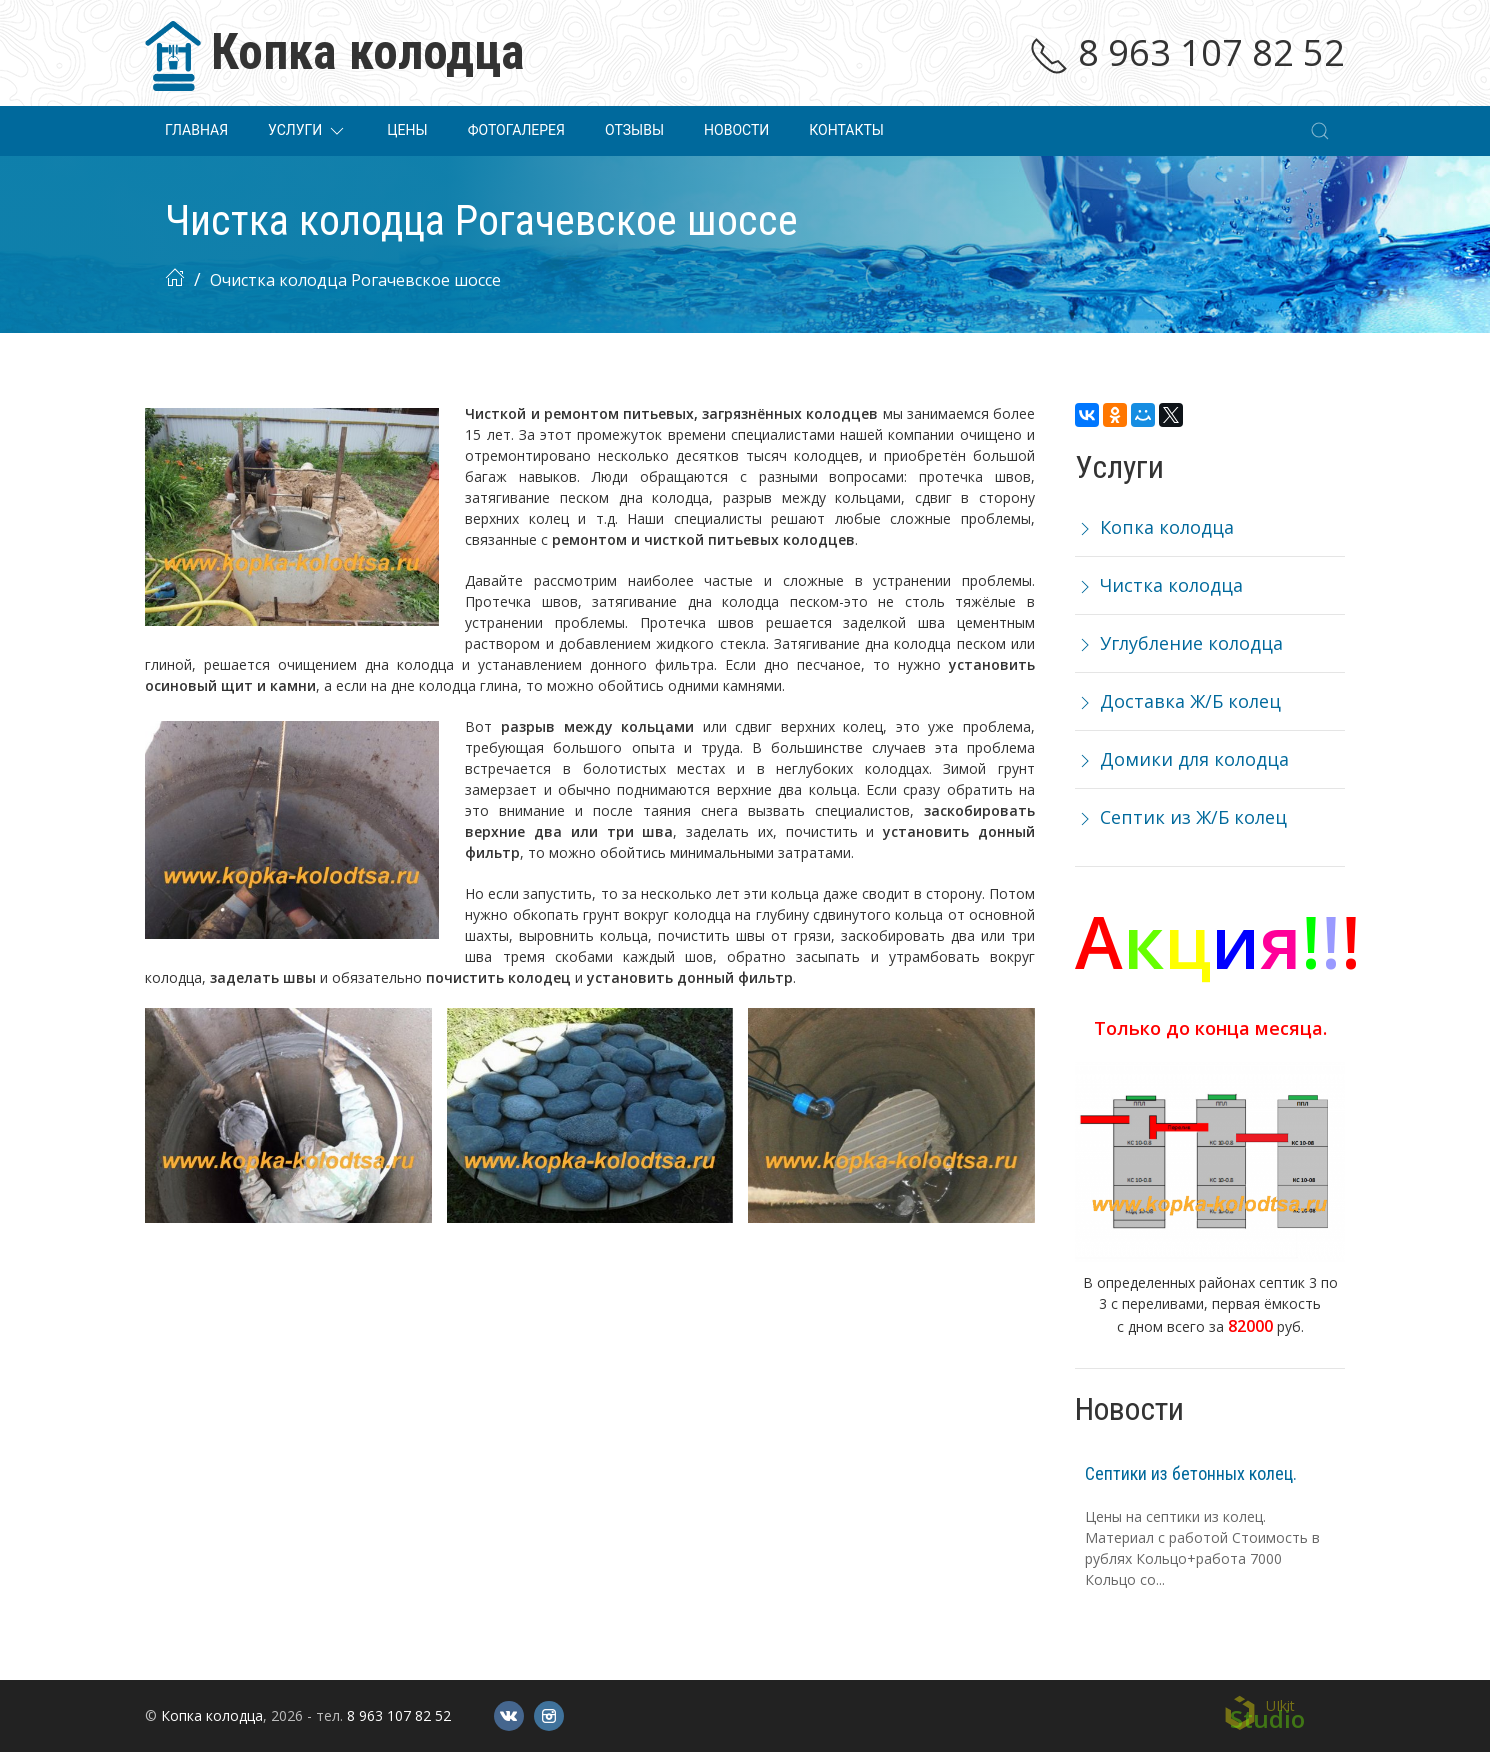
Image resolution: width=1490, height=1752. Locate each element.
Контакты (846, 130)
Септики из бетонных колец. (1191, 1473)
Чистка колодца (1159, 585)
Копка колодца (1154, 527)
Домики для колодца (1182, 759)
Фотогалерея (516, 130)
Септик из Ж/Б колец (1181, 817)
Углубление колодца (1179, 643)
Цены (407, 130)
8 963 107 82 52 (1187, 52)
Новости (736, 130)
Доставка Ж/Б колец (1178, 701)
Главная (196, 130)
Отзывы (634, 130)
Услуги (307, 131)
